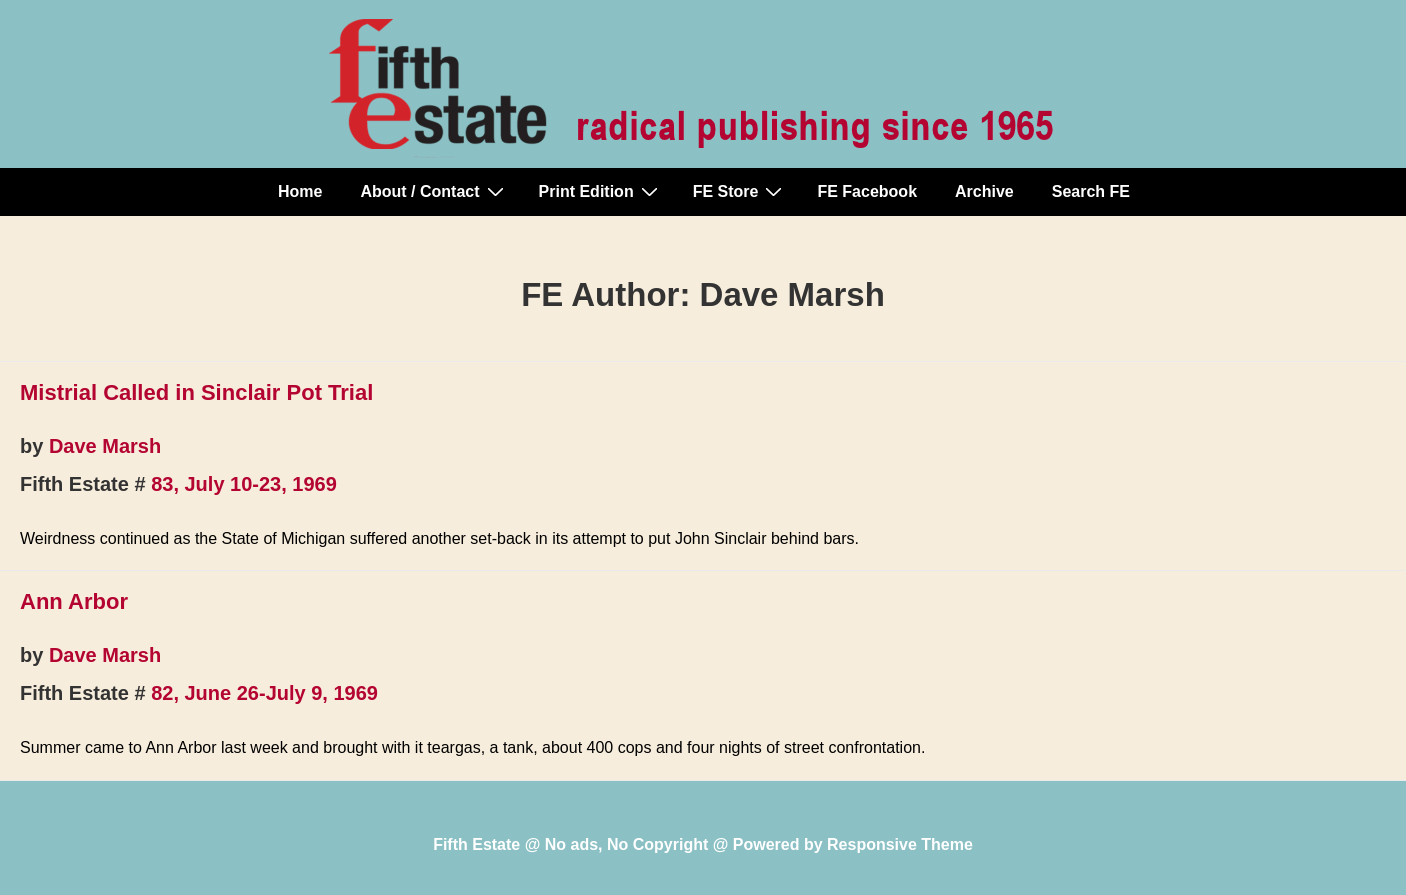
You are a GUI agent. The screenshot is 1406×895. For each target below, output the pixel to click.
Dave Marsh (105, 446)
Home (300, 191)
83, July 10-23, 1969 (244, 484)
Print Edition (601, 191)
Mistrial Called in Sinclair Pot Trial (196, 392)
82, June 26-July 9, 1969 (264, 693)
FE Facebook (867, 191)
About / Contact (434, 191)
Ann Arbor (74, 601)
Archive (984, 191)
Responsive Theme (900, 844)
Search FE (1091, 191)
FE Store (740, 191)
